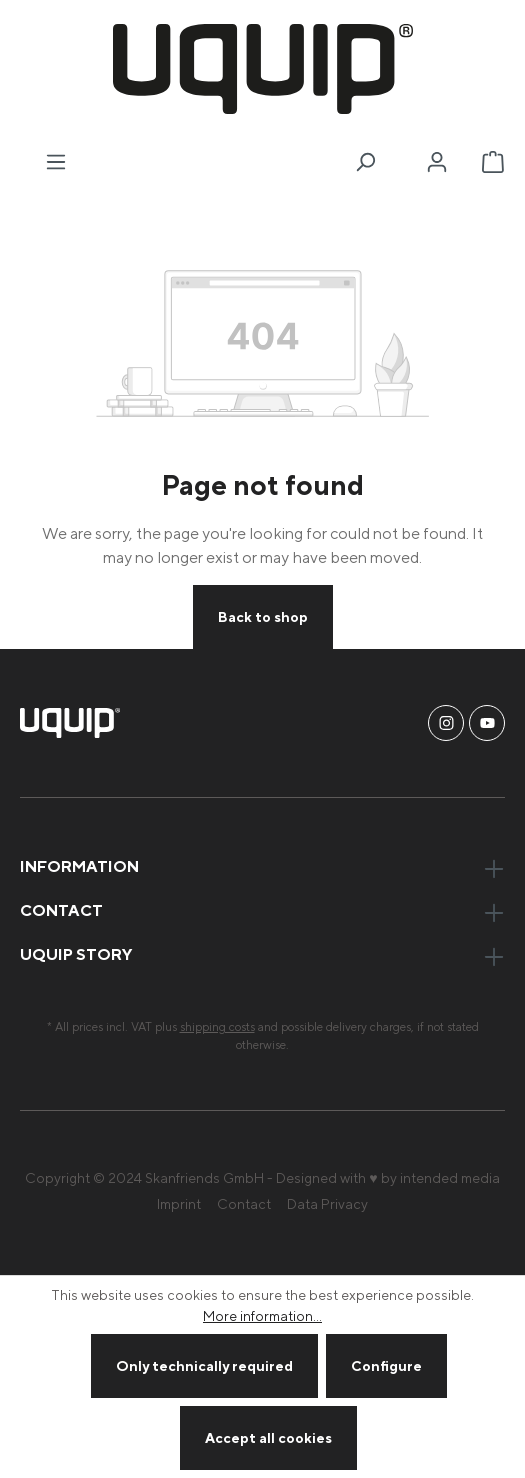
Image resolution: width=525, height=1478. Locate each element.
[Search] (365, 162)
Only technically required (204, 1365)
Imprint (179, 1203)
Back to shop (263, 616)
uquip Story (76, 954)
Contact (244, 1203)
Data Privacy (327, 1203)
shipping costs (217, 1026)
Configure (386, 1365)
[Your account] (437, 162)
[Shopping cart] (493, 162)
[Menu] (56, 162)
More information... (262, 1315)
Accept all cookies (268, 1437)
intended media (450, 1177)
